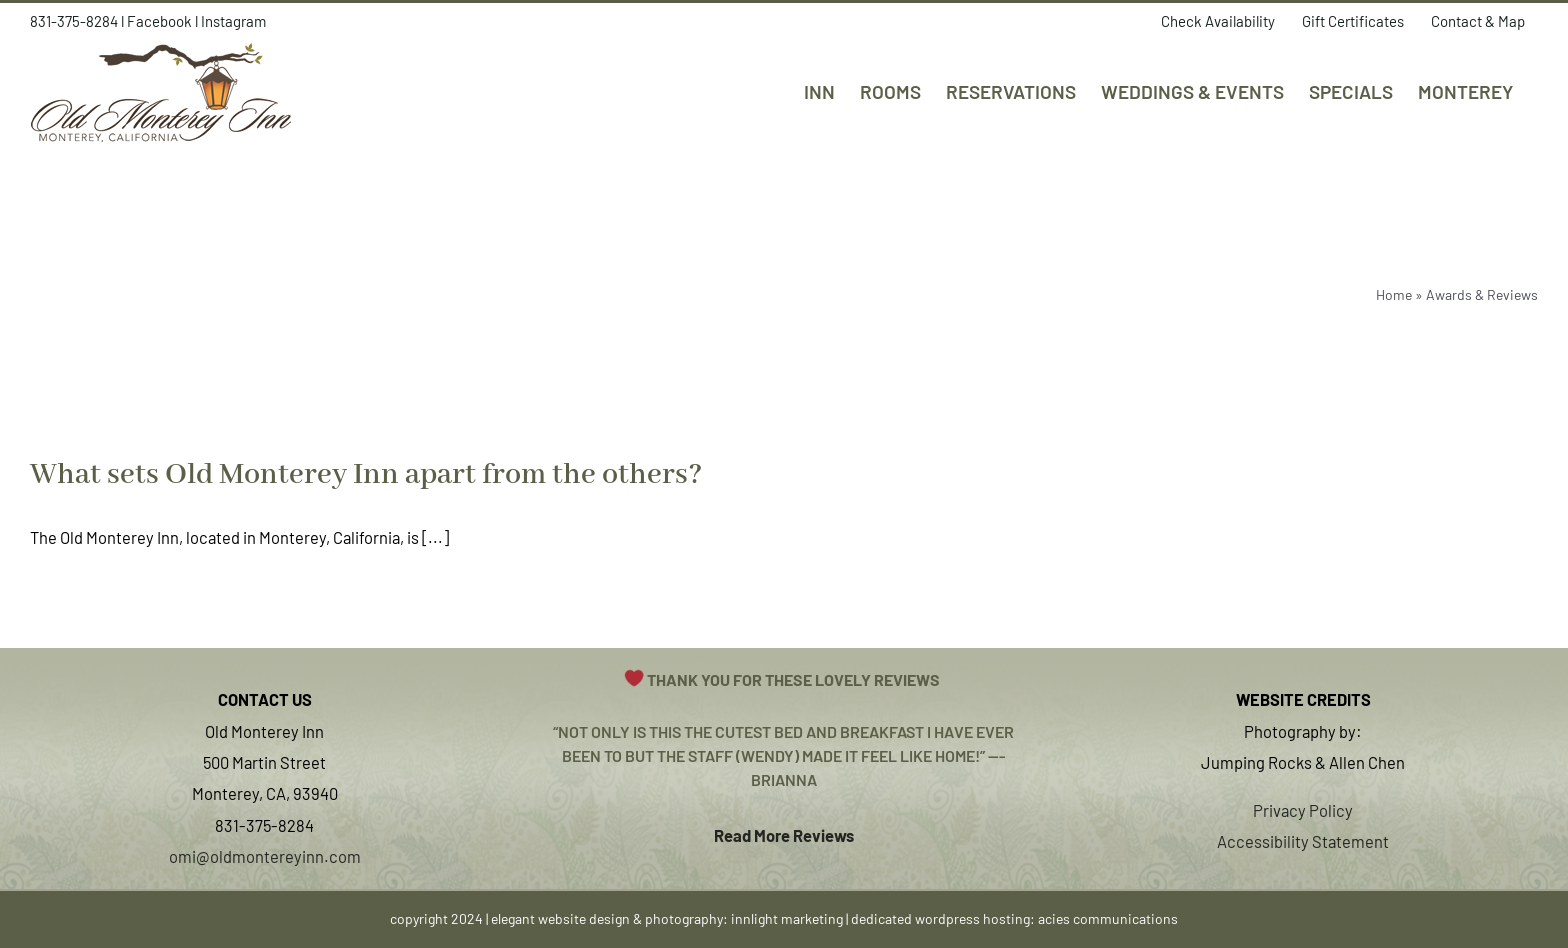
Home (1394, 294)
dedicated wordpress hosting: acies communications (1014, 918)
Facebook (159, 21)
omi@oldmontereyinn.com (265, 856)
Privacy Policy (1303, 810)
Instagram (233, 21)
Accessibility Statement (1303, 841)
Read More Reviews (784, 835)
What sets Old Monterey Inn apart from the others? (366, 475)
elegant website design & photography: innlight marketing (667, 918)
